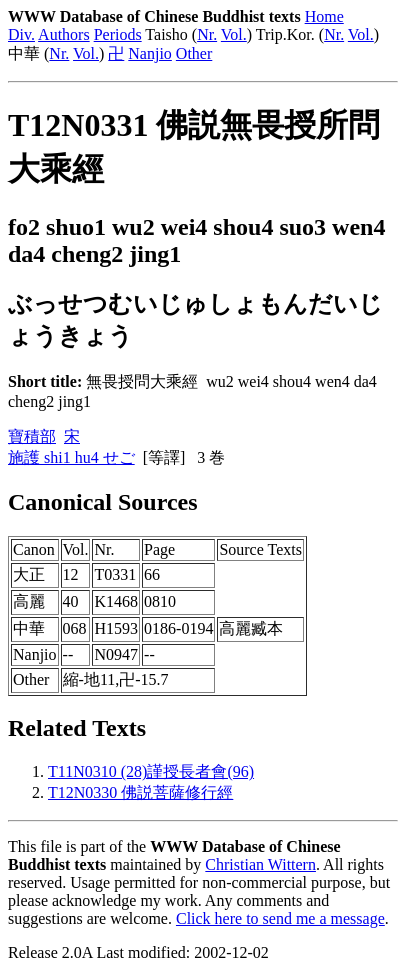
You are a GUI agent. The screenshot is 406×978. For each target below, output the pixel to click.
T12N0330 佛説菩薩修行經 (140, 792)
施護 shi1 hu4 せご (71, 457)
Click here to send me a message (280, 918)
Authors (64, 34)
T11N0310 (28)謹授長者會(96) (151, 771)
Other (194, 53)
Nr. (207, 34)
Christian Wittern (260, 864)
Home (324, 16)
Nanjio (150, 53)
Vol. (234, 34)
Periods (118, 34)
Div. (21, 34)
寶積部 (32, 436)
